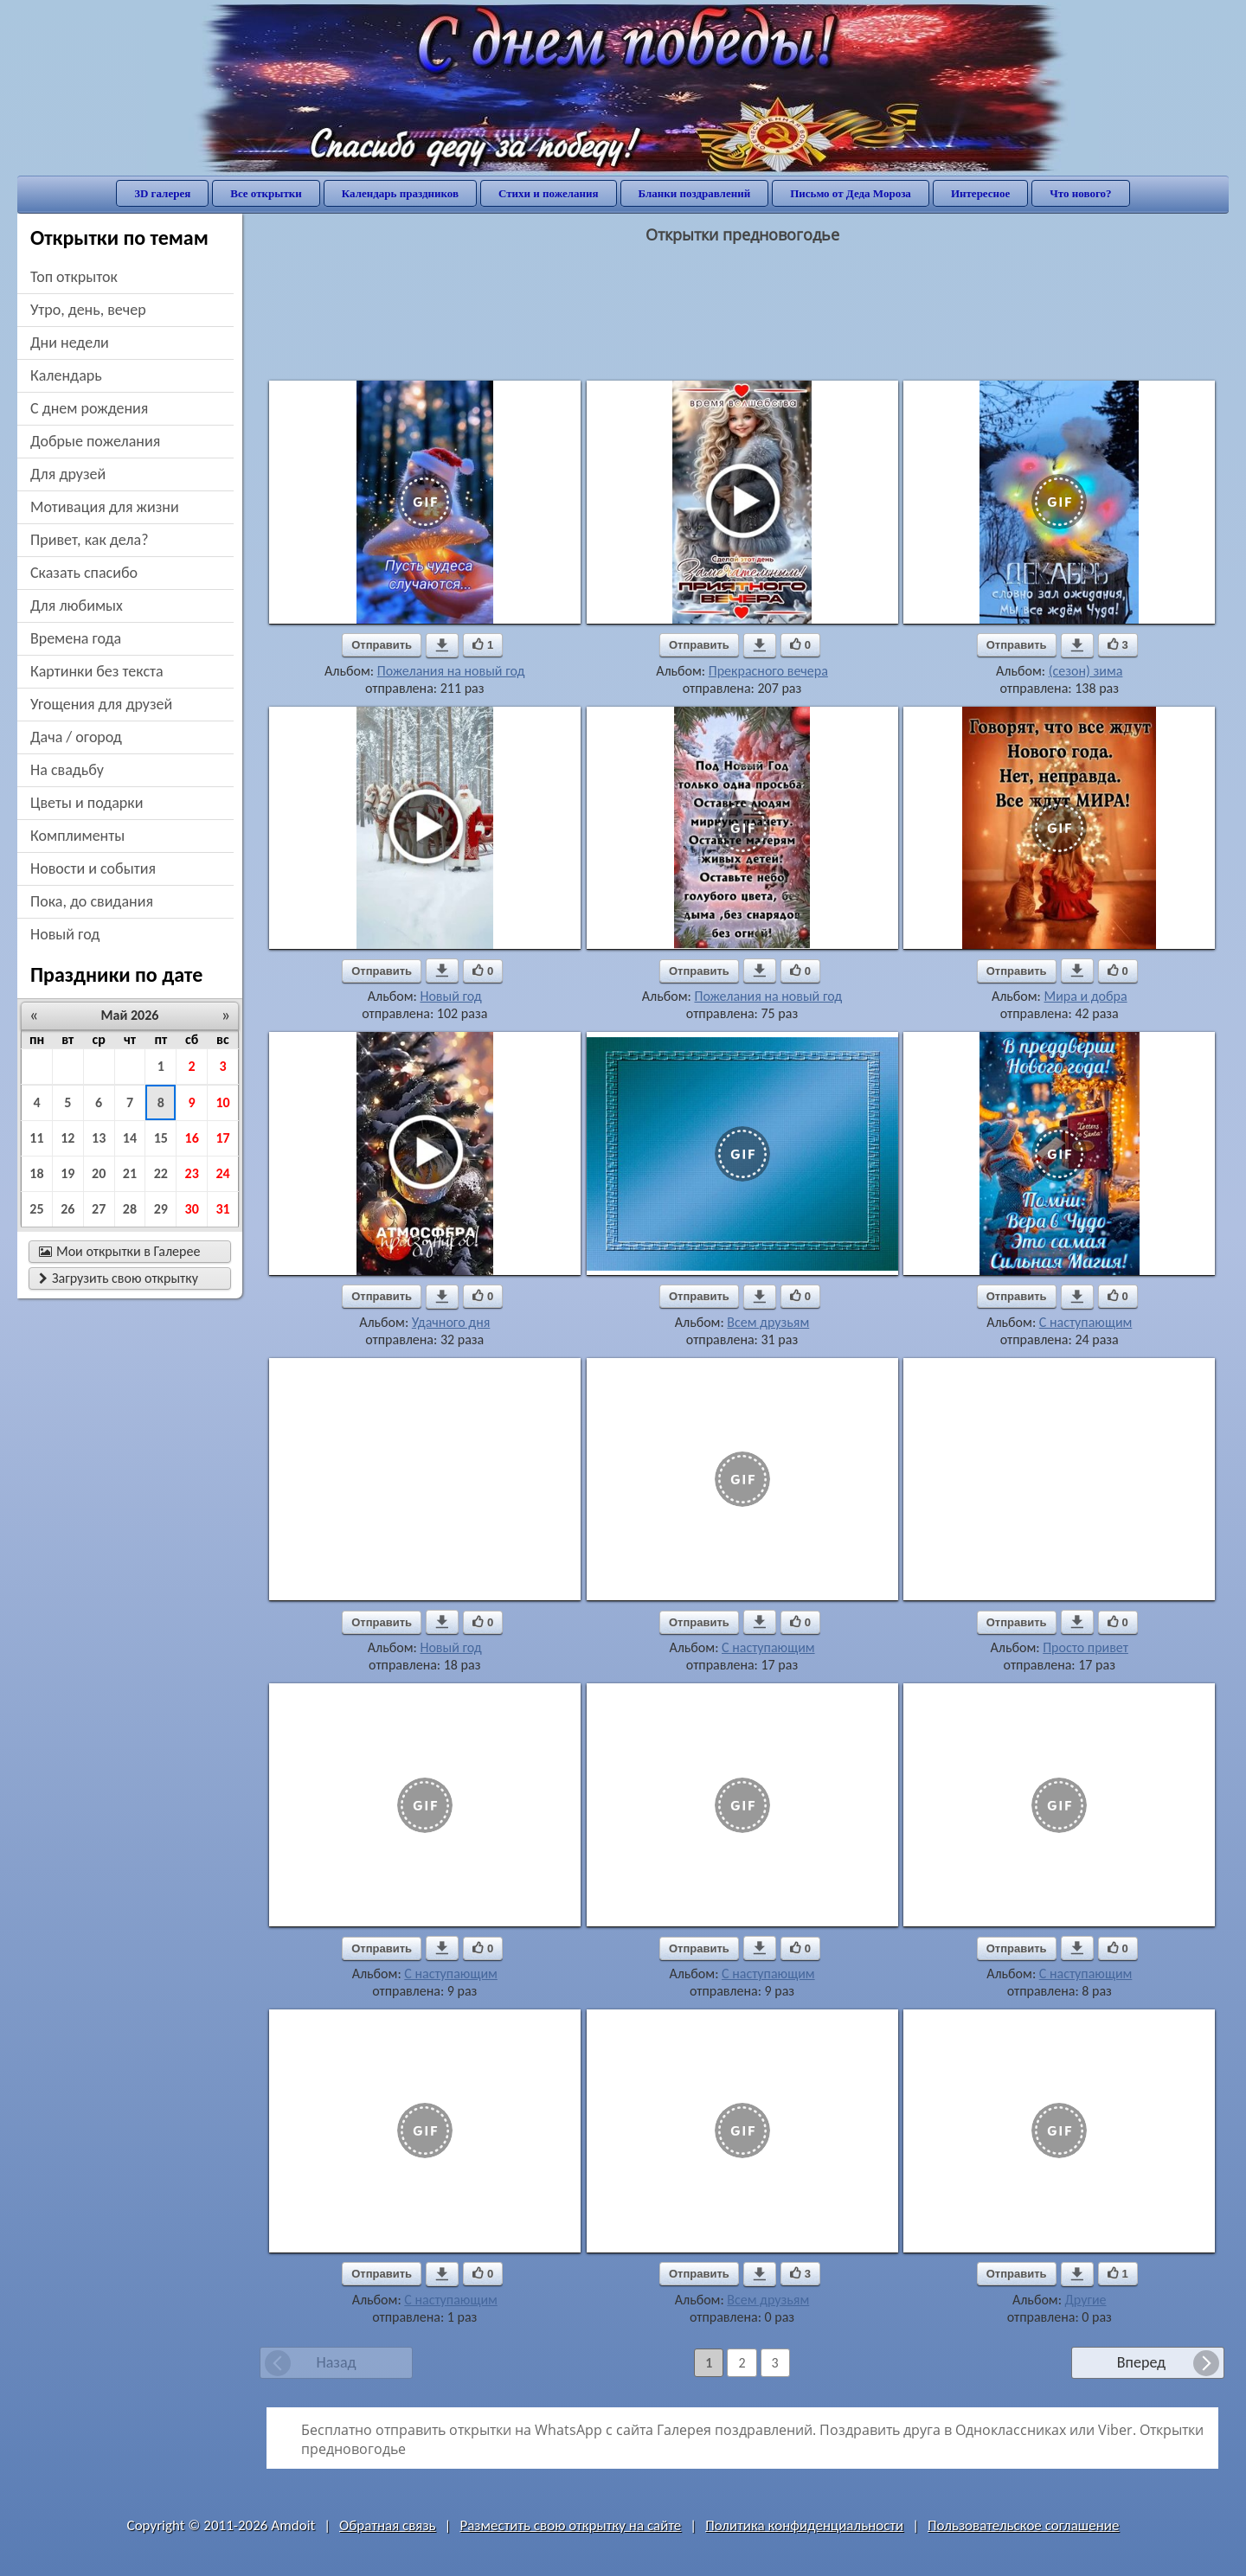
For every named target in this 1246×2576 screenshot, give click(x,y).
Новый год (450, 996)
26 (67, 1209)
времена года (75, 638)
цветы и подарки (86, 802)
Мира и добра (1085, 996)
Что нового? (1080, 193)
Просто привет (1085, 1647)
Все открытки (266, 193)
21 (130, 1173)
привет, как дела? (89, 539)
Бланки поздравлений (695, 193)
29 (161, 1209)
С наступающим (1086, 1322)
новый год (65, 934)
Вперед (1141, 2362)
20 (99, 1173)
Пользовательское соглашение (1023, 2525)
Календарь (66, 375)
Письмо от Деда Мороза (850, 193)
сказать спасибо (84, 572)
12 (67, 1138)
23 (192, 1173)
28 (130, 1209)
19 (67, 1173)
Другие (1086, 2299)
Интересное (980, 193)
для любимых (76, 605)
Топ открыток (74, 276)
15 (161, 1138)
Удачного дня (451, 1322)
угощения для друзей (101, 704)
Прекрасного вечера (768, 671)
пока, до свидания (91, 901)
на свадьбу (67, 769)
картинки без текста (97, 671)
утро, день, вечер (88, 309)
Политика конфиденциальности (804, 2525)
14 (130, 1138)
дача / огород (76, 737)
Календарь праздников (400, 193)
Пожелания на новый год (451, 671)
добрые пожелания (95, 441)
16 (192, 1138)
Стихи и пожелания (548, 193)
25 (36, 1209)
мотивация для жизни (104, 506)
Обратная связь (387, 2525)
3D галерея (162, 193)
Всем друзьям (768, 1322)
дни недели (69, 342)
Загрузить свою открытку (118, 1278)
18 (36, 1173)
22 (161, 1173)
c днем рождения (89, 408)
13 (99, 1138)
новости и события (93, 868)
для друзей (68, 474)
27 (99, 1209)
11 (36, 1138)
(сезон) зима (1086, 671)
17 (222, 1138)
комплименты (77, 835)
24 (222, 1173)
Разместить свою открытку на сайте (570, 2525)
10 (222, 1102)
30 (192, 1209)
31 (222, 1209)
